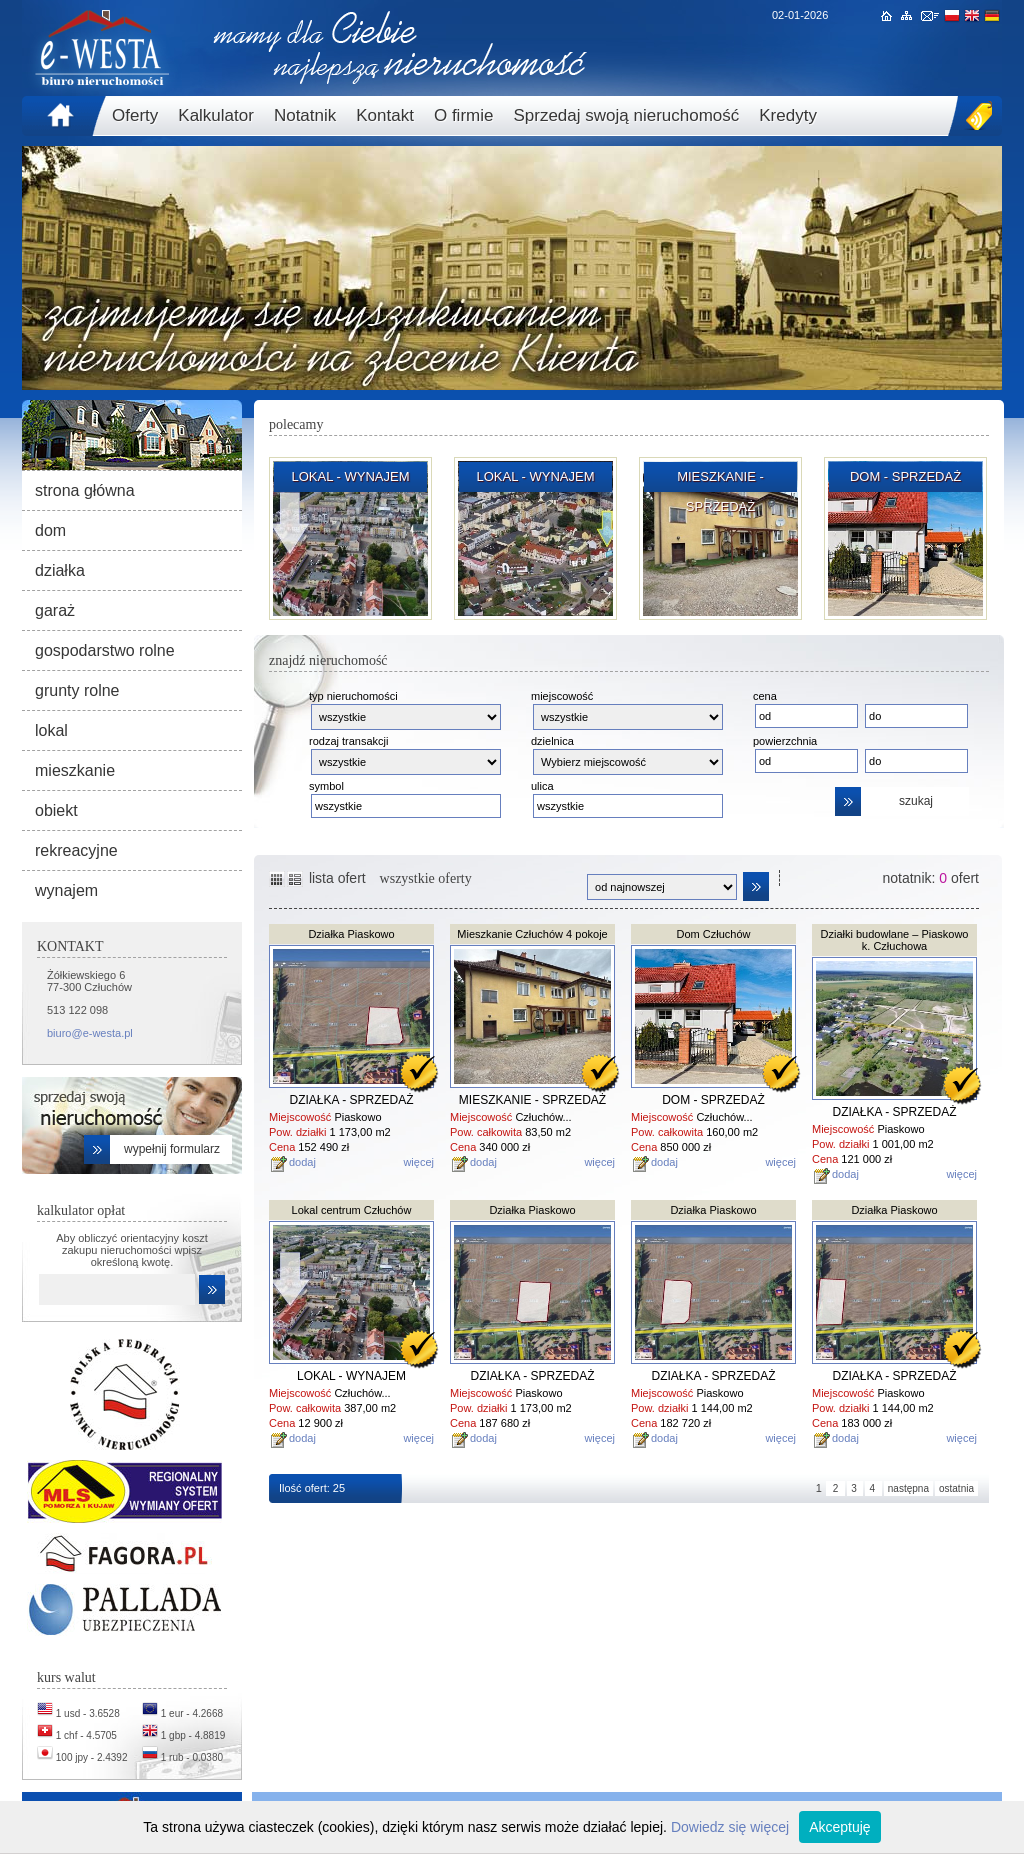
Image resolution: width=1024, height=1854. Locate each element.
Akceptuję (839, 1827)
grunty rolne (77, 690)
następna (908, 1488)
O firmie (464, 115)
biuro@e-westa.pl (90, 1033)
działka (60, 570)
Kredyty (788, 115)
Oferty (135, 115)
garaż (55, 610)
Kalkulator (216, 115)
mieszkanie (75, 770)
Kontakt (385, 115)
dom (50, 530)
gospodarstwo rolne (105, 650)
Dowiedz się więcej (730, 1827)
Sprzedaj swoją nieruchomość (626, 115)
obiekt (56, 810)
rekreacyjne (76, 850)
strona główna (85, 490)
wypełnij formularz (172, 1149)
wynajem (66, 890)
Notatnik (305, 115)
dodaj (302, 1162)
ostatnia (956, 1488)
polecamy (296, 424)
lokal (51, 730)
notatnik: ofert (930, 878)
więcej (418, 1162)
